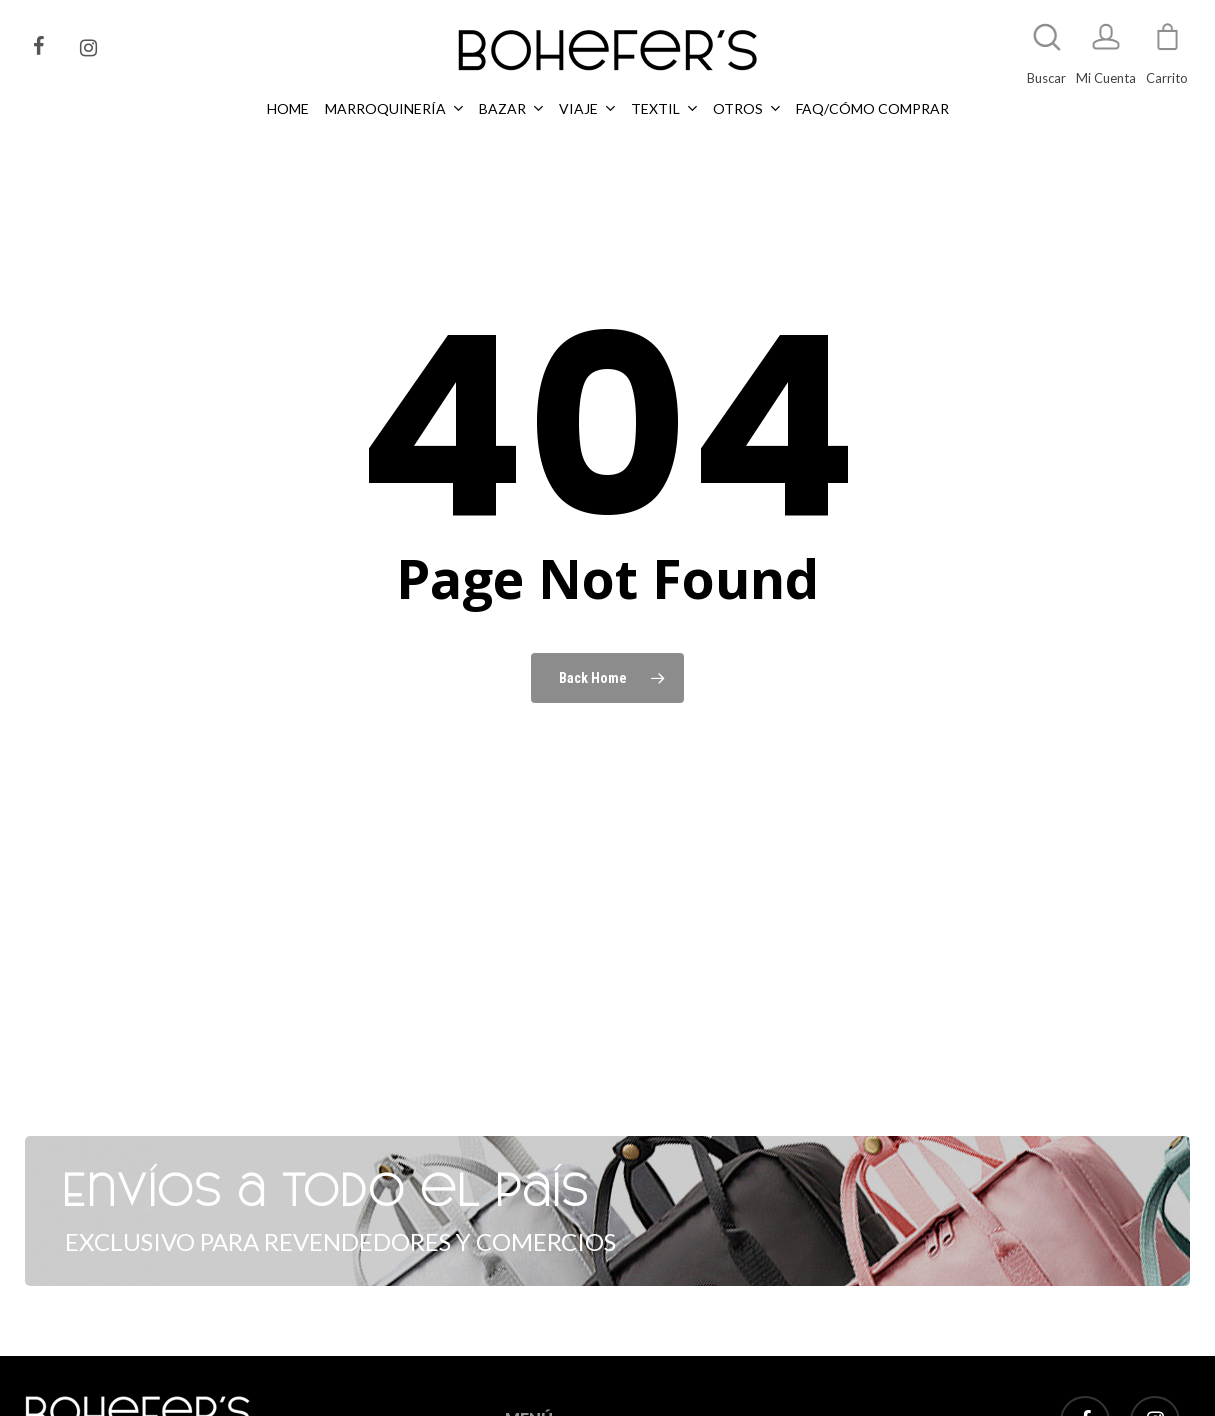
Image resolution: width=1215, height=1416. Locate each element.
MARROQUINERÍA (559, 1402)
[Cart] (1167, 46)
